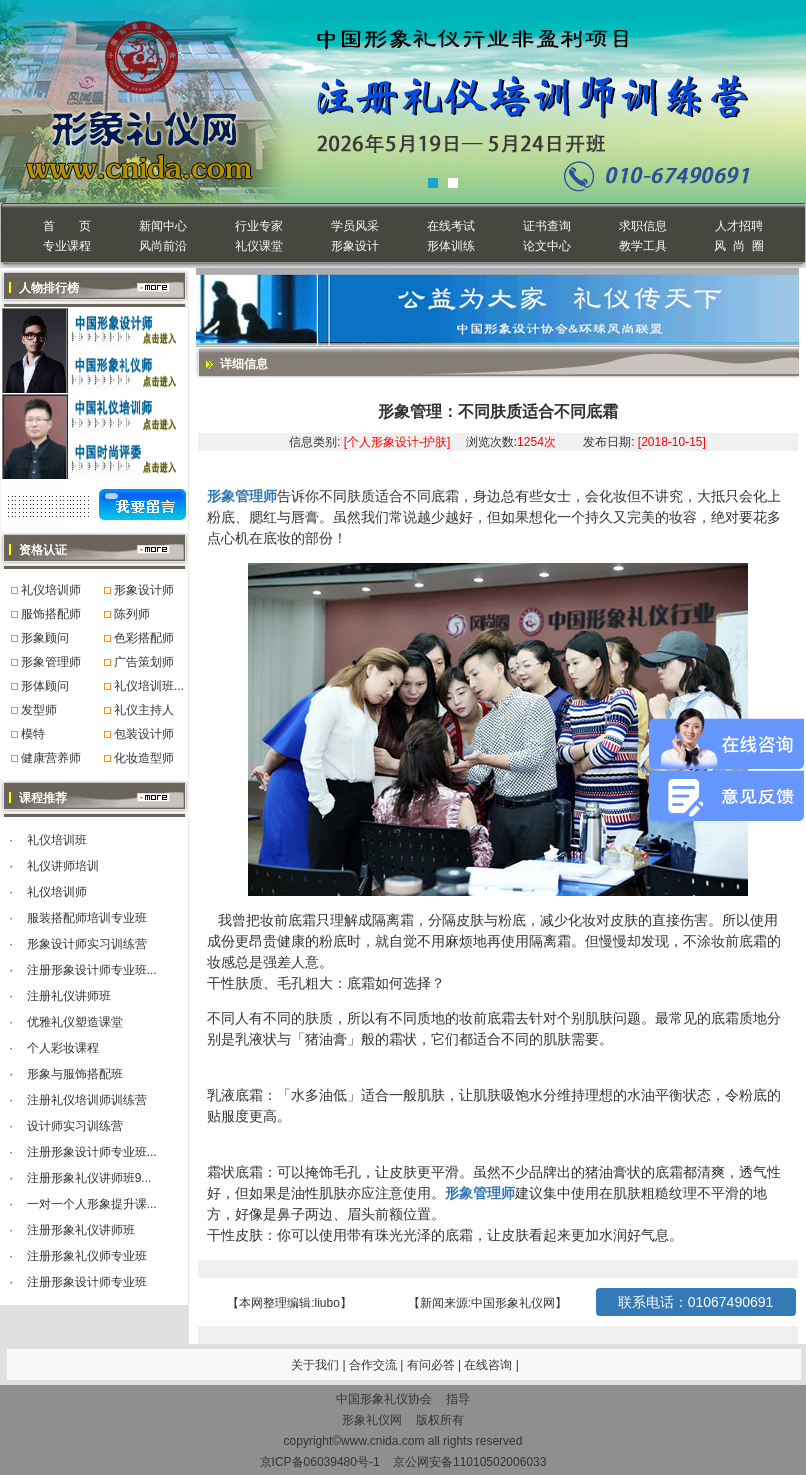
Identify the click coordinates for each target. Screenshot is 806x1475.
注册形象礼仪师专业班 (87, 1256)
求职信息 (643, 226)
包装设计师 (144, 734)
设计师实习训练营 (75, 1126)
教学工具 (643, 246)
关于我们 (315, 1365)
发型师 (39, 710)
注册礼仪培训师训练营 (87, 1100)
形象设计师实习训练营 (87, 944)
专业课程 (67, 246)
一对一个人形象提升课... (92, 1204)
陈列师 (132, 614)
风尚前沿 (163, 246)
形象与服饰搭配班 (75, 1074)
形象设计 (355, 246)
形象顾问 (45, 638)
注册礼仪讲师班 (69, 996)
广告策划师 (144, 662)
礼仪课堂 (259, 246)
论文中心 (547, 246)
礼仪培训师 (51, 590)
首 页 (66, 226)
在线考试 (451, 226)
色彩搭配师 (144, 638)
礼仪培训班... (149, 686)
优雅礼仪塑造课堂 (75, 1022)
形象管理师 (51, 662)
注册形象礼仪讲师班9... (89, 1178)
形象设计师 (144, 590)
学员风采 (355, 226)
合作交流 (374, 1365)
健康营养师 (51, 758)
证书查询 (547, 226)
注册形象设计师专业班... (92, 970)
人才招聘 (739, 226)
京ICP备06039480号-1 (320, 1462)
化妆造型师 (144, 758)
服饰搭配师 (51, 614)
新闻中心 (163, 226)
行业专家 (259, 226)
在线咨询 (489, 1365)
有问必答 (432, 1365)
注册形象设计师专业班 (87, 1282)
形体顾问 (45, 686)
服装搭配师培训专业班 (87, 918)
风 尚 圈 (738, 246)
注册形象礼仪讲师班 (81, 1230)
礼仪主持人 (144, 710)
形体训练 (451, 246)
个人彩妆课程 (63, 1048)
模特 (33, 734)
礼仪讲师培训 (63, 866)
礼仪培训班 (57, 840)
